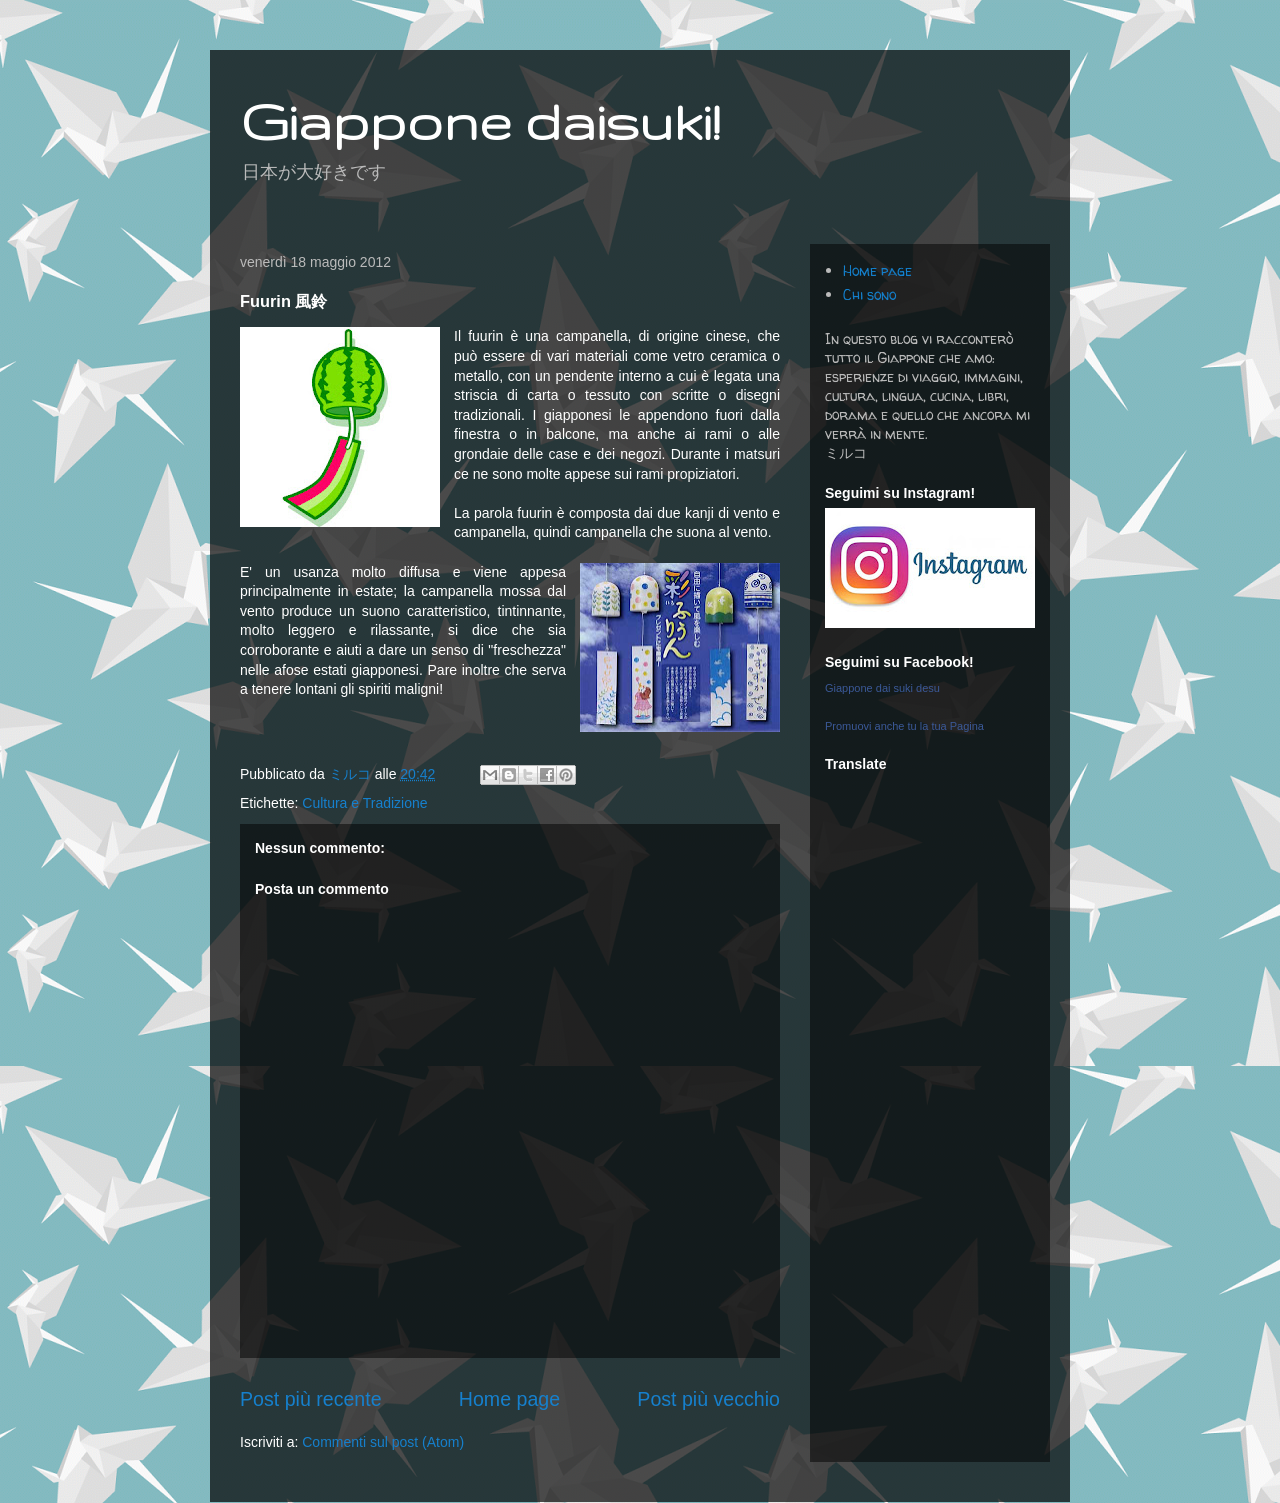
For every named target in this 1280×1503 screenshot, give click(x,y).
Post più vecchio (708, 1399)
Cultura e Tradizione (364, 803)
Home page (509, 1399)
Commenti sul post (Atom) (383, 1442)
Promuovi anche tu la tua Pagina (904, 726)
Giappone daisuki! (480, 121)
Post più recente (311, 1399)
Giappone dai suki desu (882, 688)
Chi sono (869, 294)
